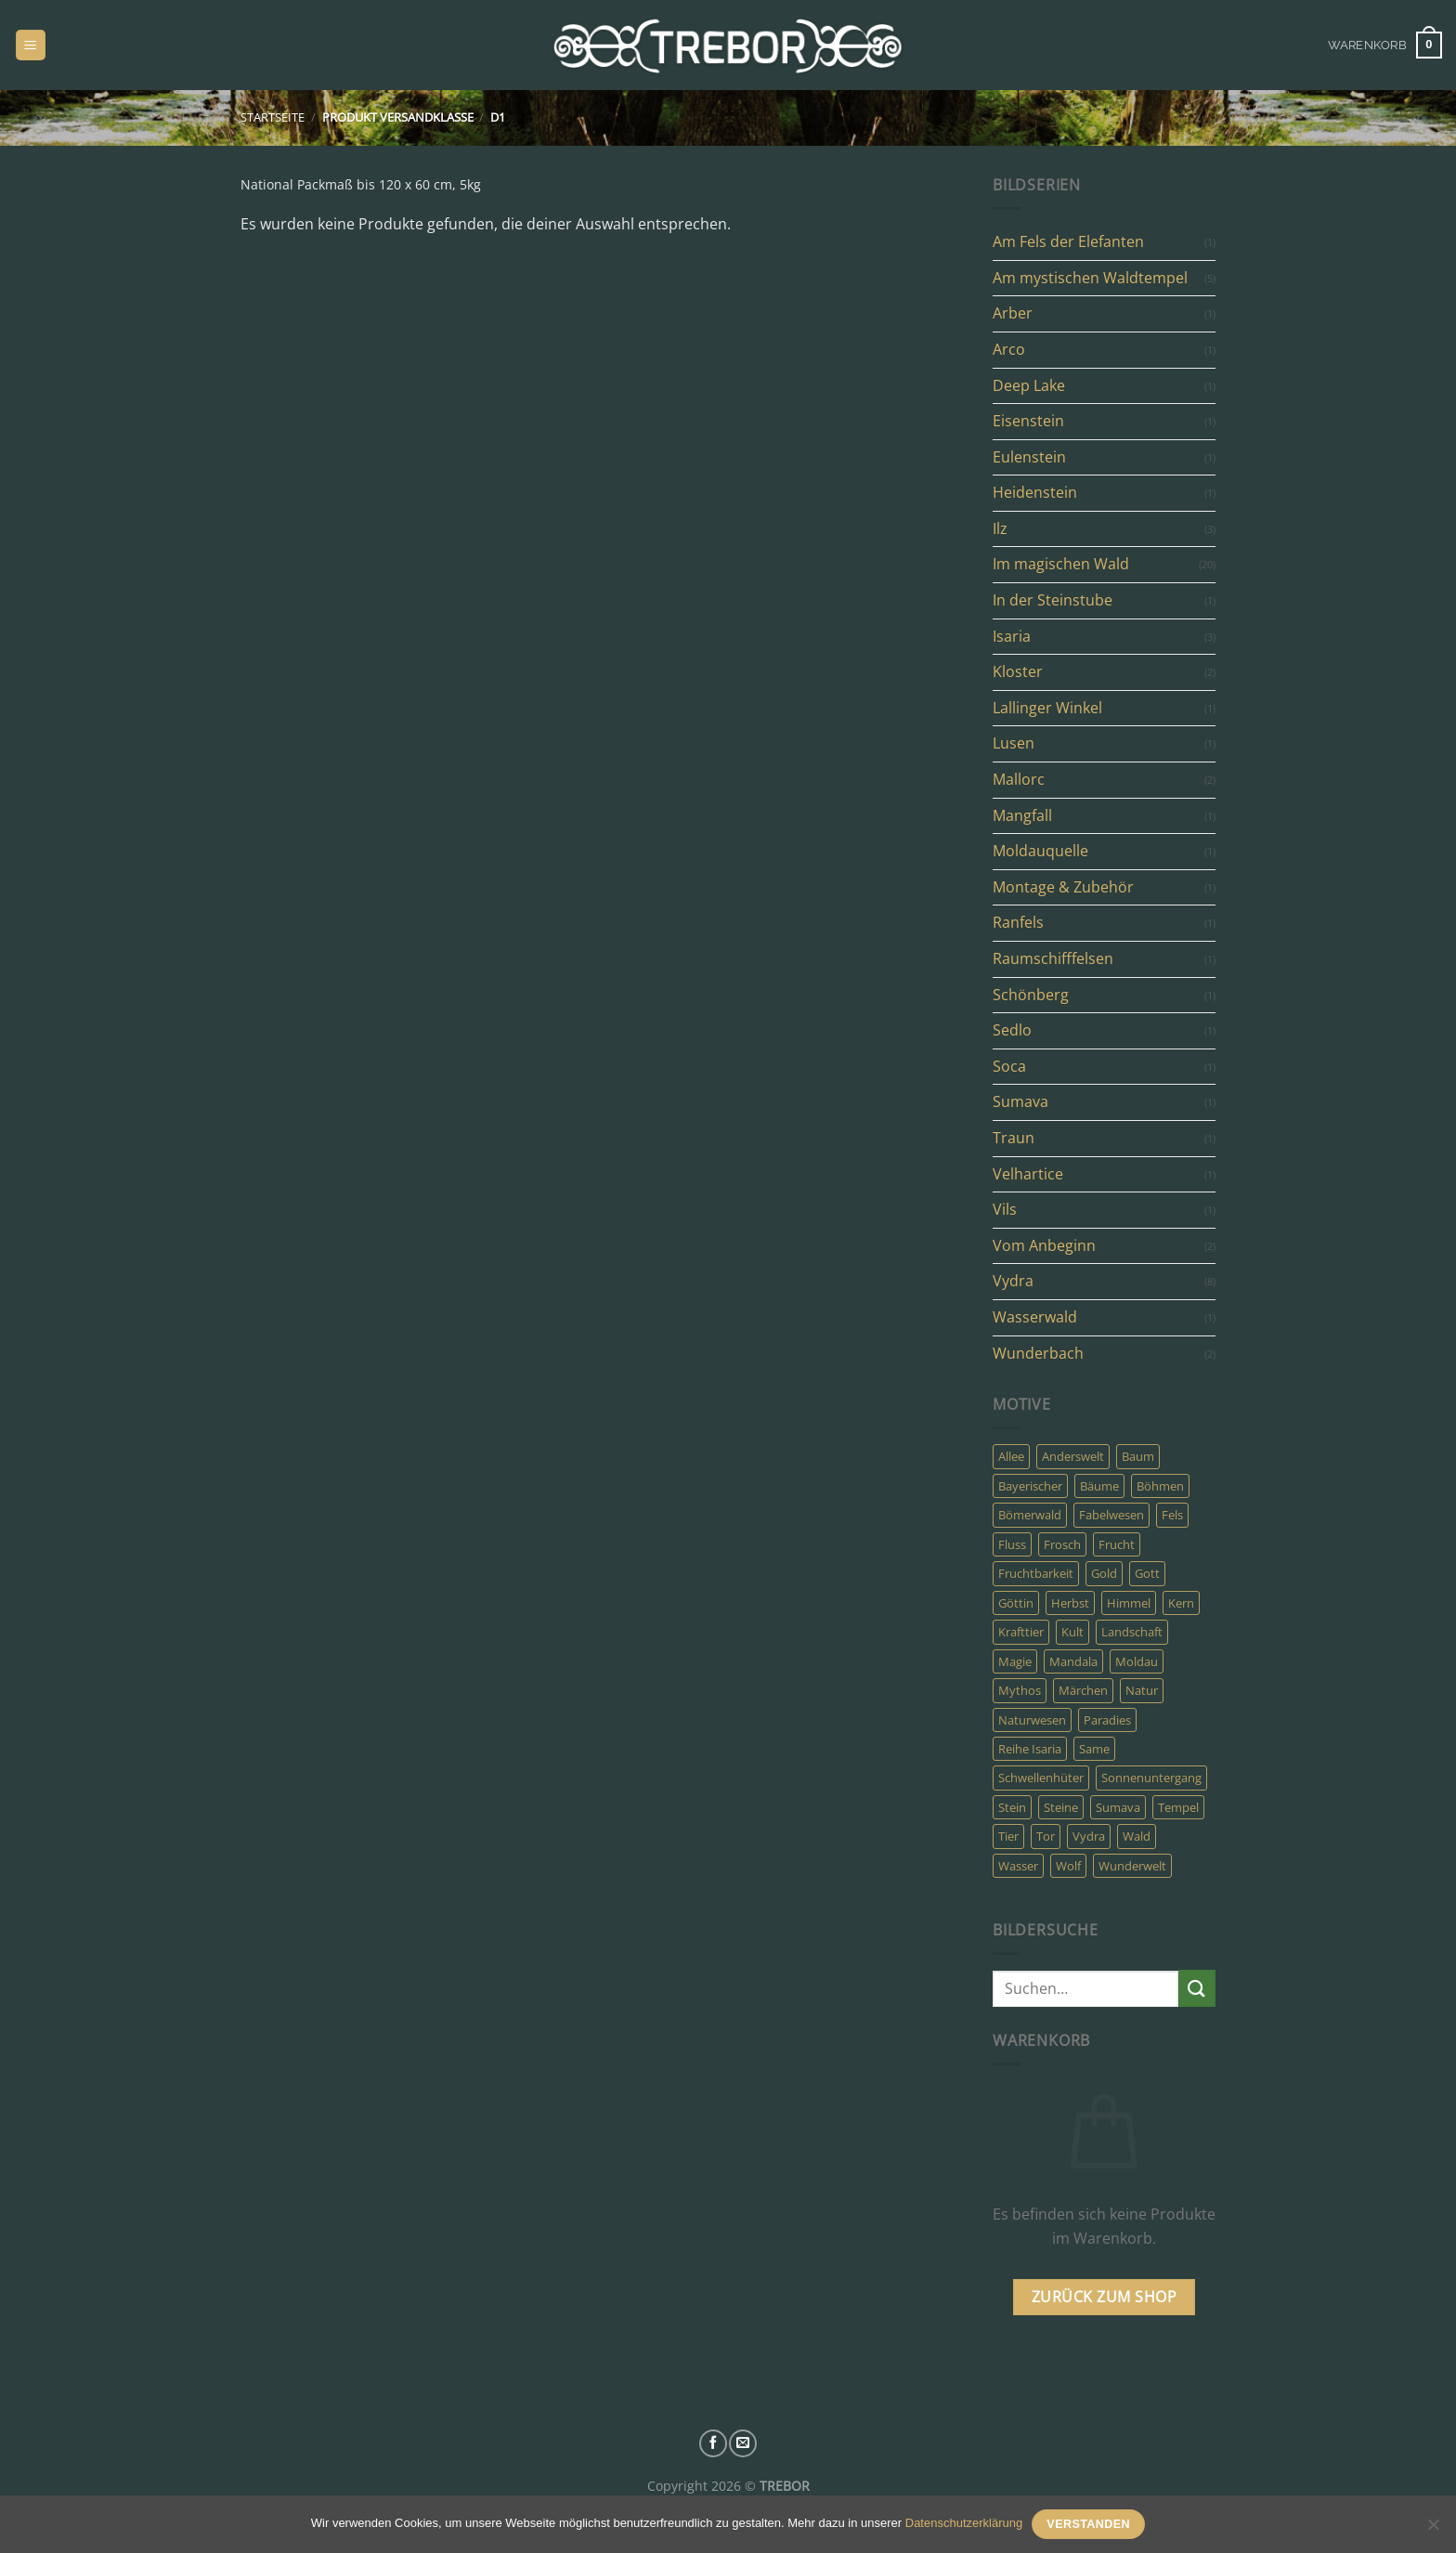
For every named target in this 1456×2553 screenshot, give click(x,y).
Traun (1013, 1137)
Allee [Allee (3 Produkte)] (1011, 1456)
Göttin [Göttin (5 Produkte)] (1016, 1603)
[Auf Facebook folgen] (713, 2443)
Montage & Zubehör (1063, 887)
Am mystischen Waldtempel (1090, 277)
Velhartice (1028, 1174)
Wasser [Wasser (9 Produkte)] (1018, 1865)
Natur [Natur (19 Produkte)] (1141, 1690)
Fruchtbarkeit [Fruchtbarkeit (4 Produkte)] (1035, 1573)
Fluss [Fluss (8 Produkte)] (1012, 1544)
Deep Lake (1029, 385)
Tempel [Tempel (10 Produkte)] (1178, 1807)
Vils (1005, 1209)
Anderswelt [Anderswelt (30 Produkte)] (1073, 1456)
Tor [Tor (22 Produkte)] (1045, 1836)
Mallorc (1019, 779)
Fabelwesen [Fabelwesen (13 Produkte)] (1111, 1514)
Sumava (1020, 1101)
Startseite (272, 117)
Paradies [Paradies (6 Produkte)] (1107, 1720)
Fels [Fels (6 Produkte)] (1172, 1514)
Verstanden (1088, 2524)
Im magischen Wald (1061, 564)
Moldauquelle (1040, 850)
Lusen (1013, 743)
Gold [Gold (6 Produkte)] (1104, 1573)
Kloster (1018, 671)
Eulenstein (1029, 457)
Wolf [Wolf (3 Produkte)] (1068, 1865)
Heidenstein (1035, 492)
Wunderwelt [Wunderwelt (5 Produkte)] (1132, 1865)
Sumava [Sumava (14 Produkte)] (1118, 1807)
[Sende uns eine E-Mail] (743, 2443)
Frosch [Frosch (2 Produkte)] (1062, 1544)
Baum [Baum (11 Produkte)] (1138, 1456)
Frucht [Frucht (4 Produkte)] (1116, 1544)
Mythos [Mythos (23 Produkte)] (1019, 1690)
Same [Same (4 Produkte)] (1094, 1748)
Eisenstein (1028, 420)
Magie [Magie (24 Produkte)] (1015, 1661)
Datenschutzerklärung (963, 2523)
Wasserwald (1035, 1317)
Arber (1013, 313)
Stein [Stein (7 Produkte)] (1012, 1807)
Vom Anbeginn (1044, 1245)
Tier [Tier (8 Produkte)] (1008, 1836)
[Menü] (31, 45)
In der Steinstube (1052, 600)
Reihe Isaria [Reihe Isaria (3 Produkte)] (1029, 1748)
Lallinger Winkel (1047, 707)
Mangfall (1022, 815)
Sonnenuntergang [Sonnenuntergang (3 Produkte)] (1151, 1777)
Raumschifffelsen (1053, 958)
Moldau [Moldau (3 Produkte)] (1136, 1661)
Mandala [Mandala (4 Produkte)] (1073, 1661)
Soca (1009, 1066)
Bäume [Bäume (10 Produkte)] (1099, 1486)
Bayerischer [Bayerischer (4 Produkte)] (1030, 1486)
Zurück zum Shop (1104, 2296)
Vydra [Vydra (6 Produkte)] (1088, 1836)
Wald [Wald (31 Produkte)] (1136, 1836)
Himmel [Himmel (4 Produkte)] (1128, 1603)
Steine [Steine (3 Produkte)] (1061, 1807)
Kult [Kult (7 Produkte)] (1072, 1631)
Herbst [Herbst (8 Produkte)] (1070, 1603)
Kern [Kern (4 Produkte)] (1181, 1603)
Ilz (1000, 528)
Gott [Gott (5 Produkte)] (1147, 1573)
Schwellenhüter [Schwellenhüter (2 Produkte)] (1041, 1777)
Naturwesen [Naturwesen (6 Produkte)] (1032, 1720)
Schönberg (1031, 994)
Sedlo (1012, 1030)
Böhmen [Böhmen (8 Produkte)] (1160, 1486)
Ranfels (1018, 922)
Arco (1009, 349)
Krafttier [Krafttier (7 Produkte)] (1021, 1631)
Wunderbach (1038, 1353)
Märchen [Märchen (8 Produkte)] (1083, 1690)
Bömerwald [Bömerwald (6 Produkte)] (1029, 1514)
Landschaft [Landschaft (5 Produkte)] (1132, 1631)
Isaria (1012, 636)
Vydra (1013, 1280)
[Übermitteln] (1197, 1988)
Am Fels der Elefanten (1068, 241)
